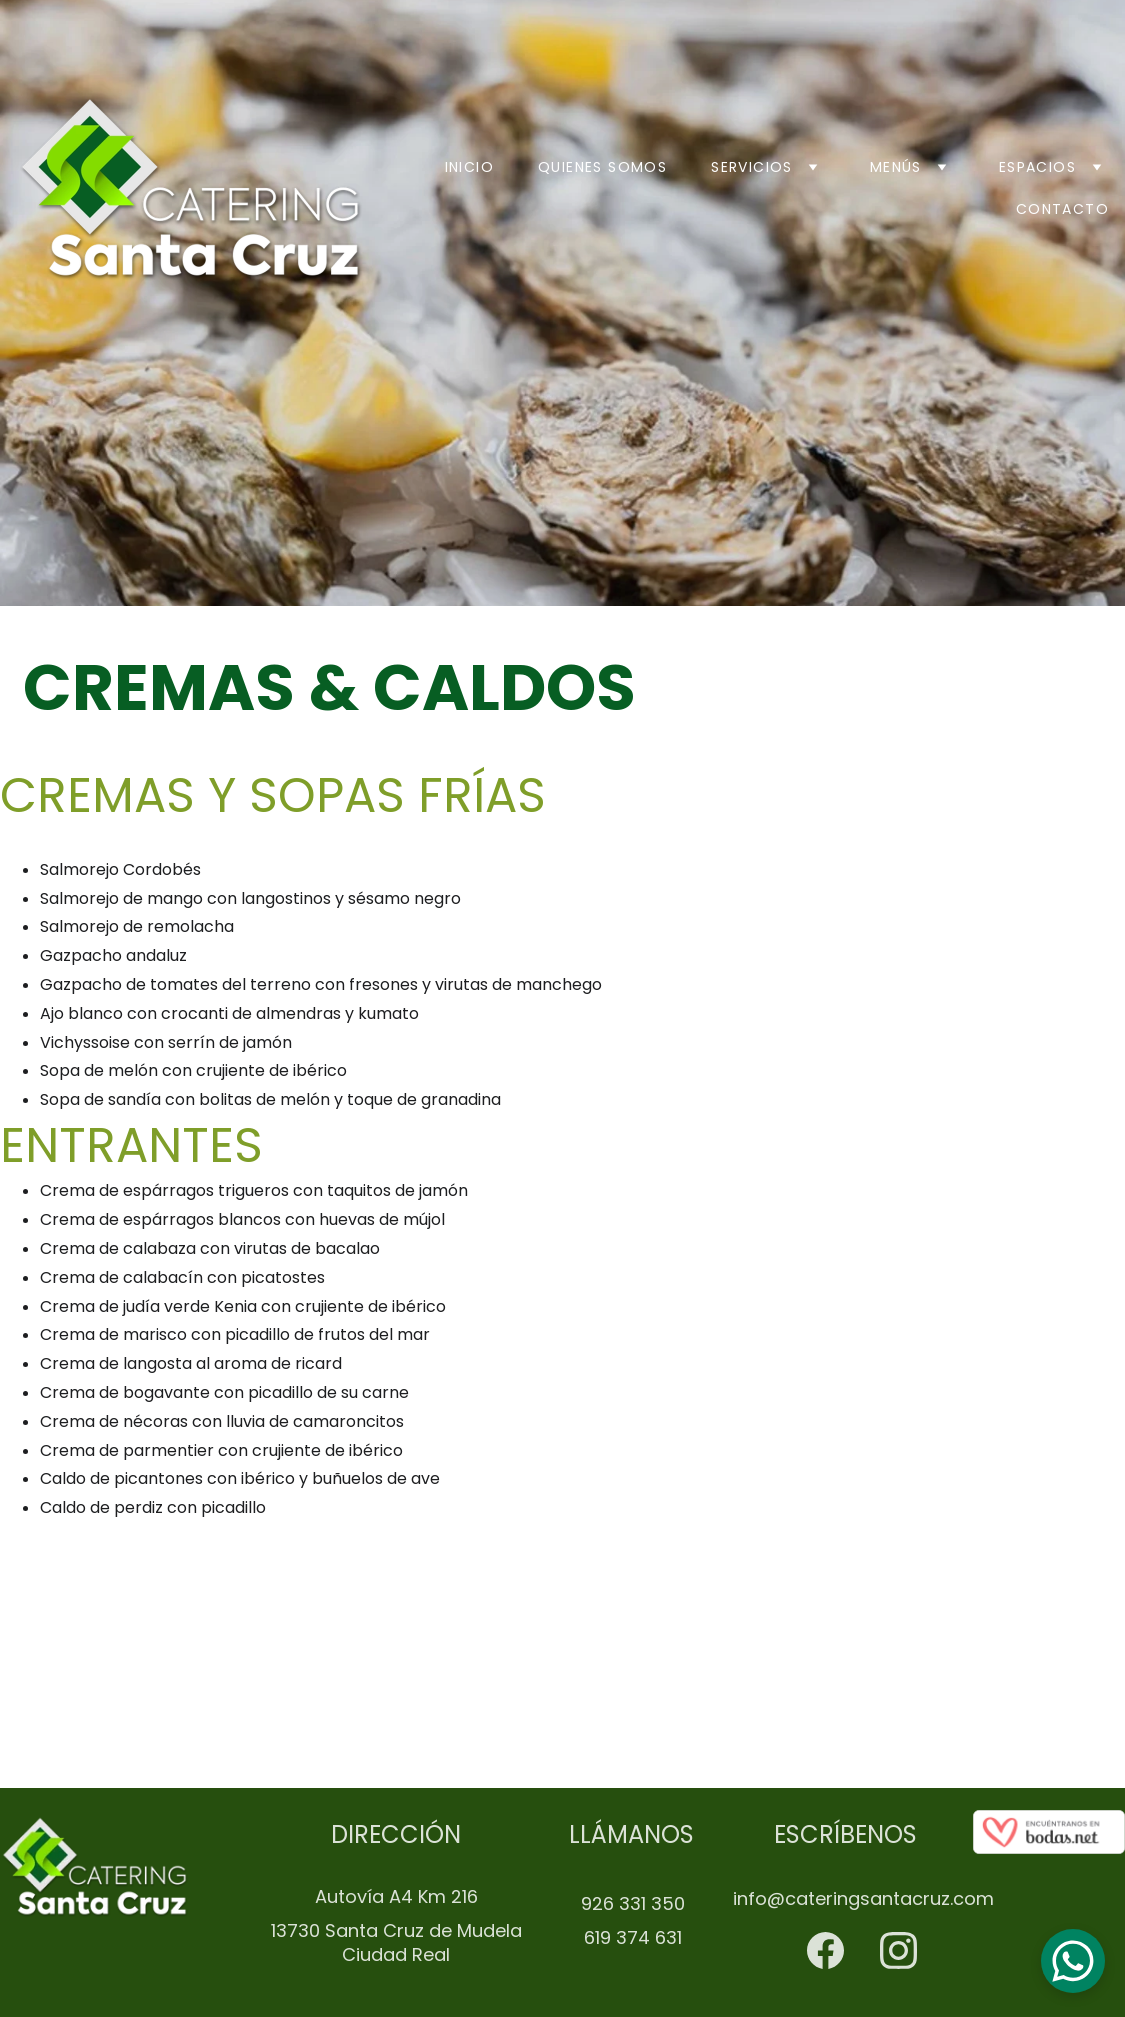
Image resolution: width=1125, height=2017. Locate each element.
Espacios (1037, 167)
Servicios (752, 167)
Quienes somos (602, 167)
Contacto (1062, 209)
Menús (896, 167)
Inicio (469, 167)
